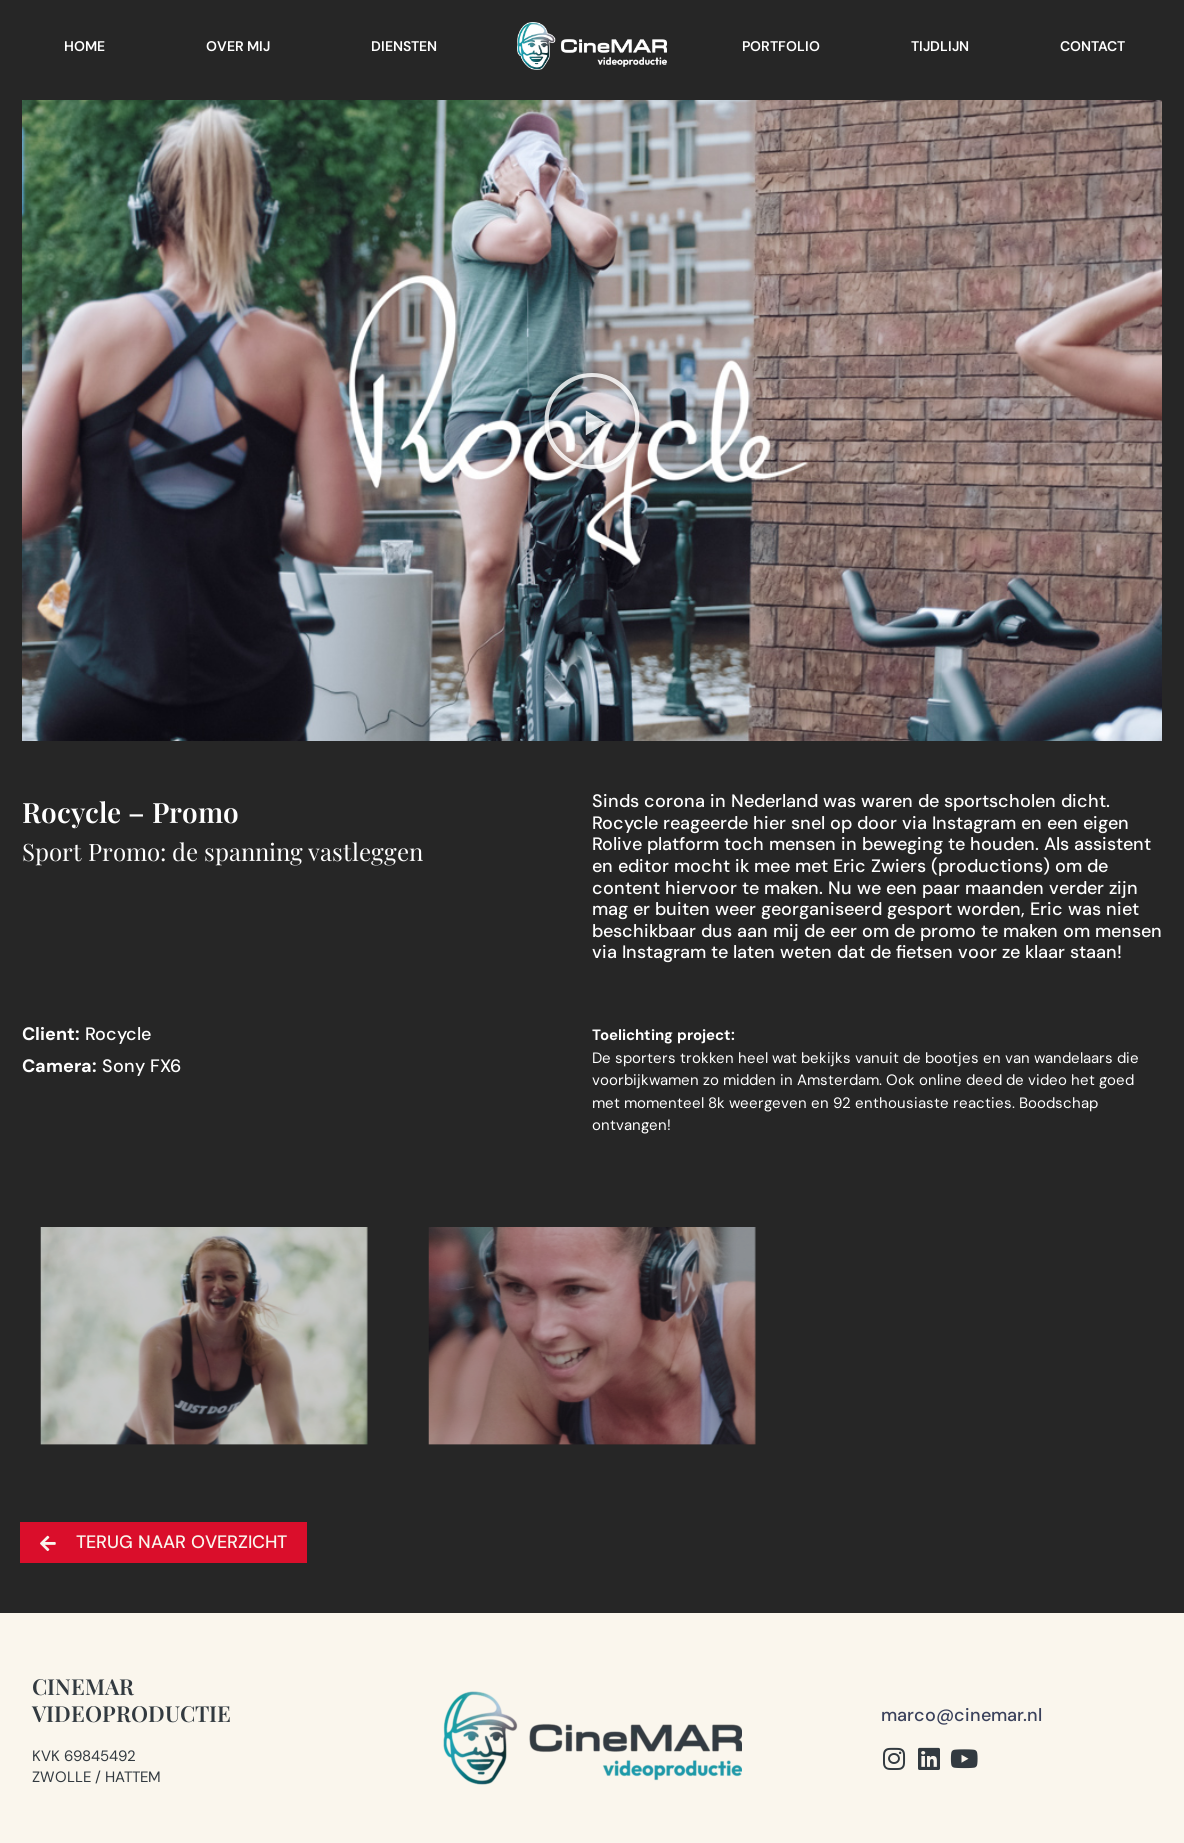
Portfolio (781, 46)
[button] (592, 421)
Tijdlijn (940, 46)
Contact (1092, 46)
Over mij (238, 46)
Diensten (404, 46)
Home (84, 46)
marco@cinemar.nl (961, 1715)
